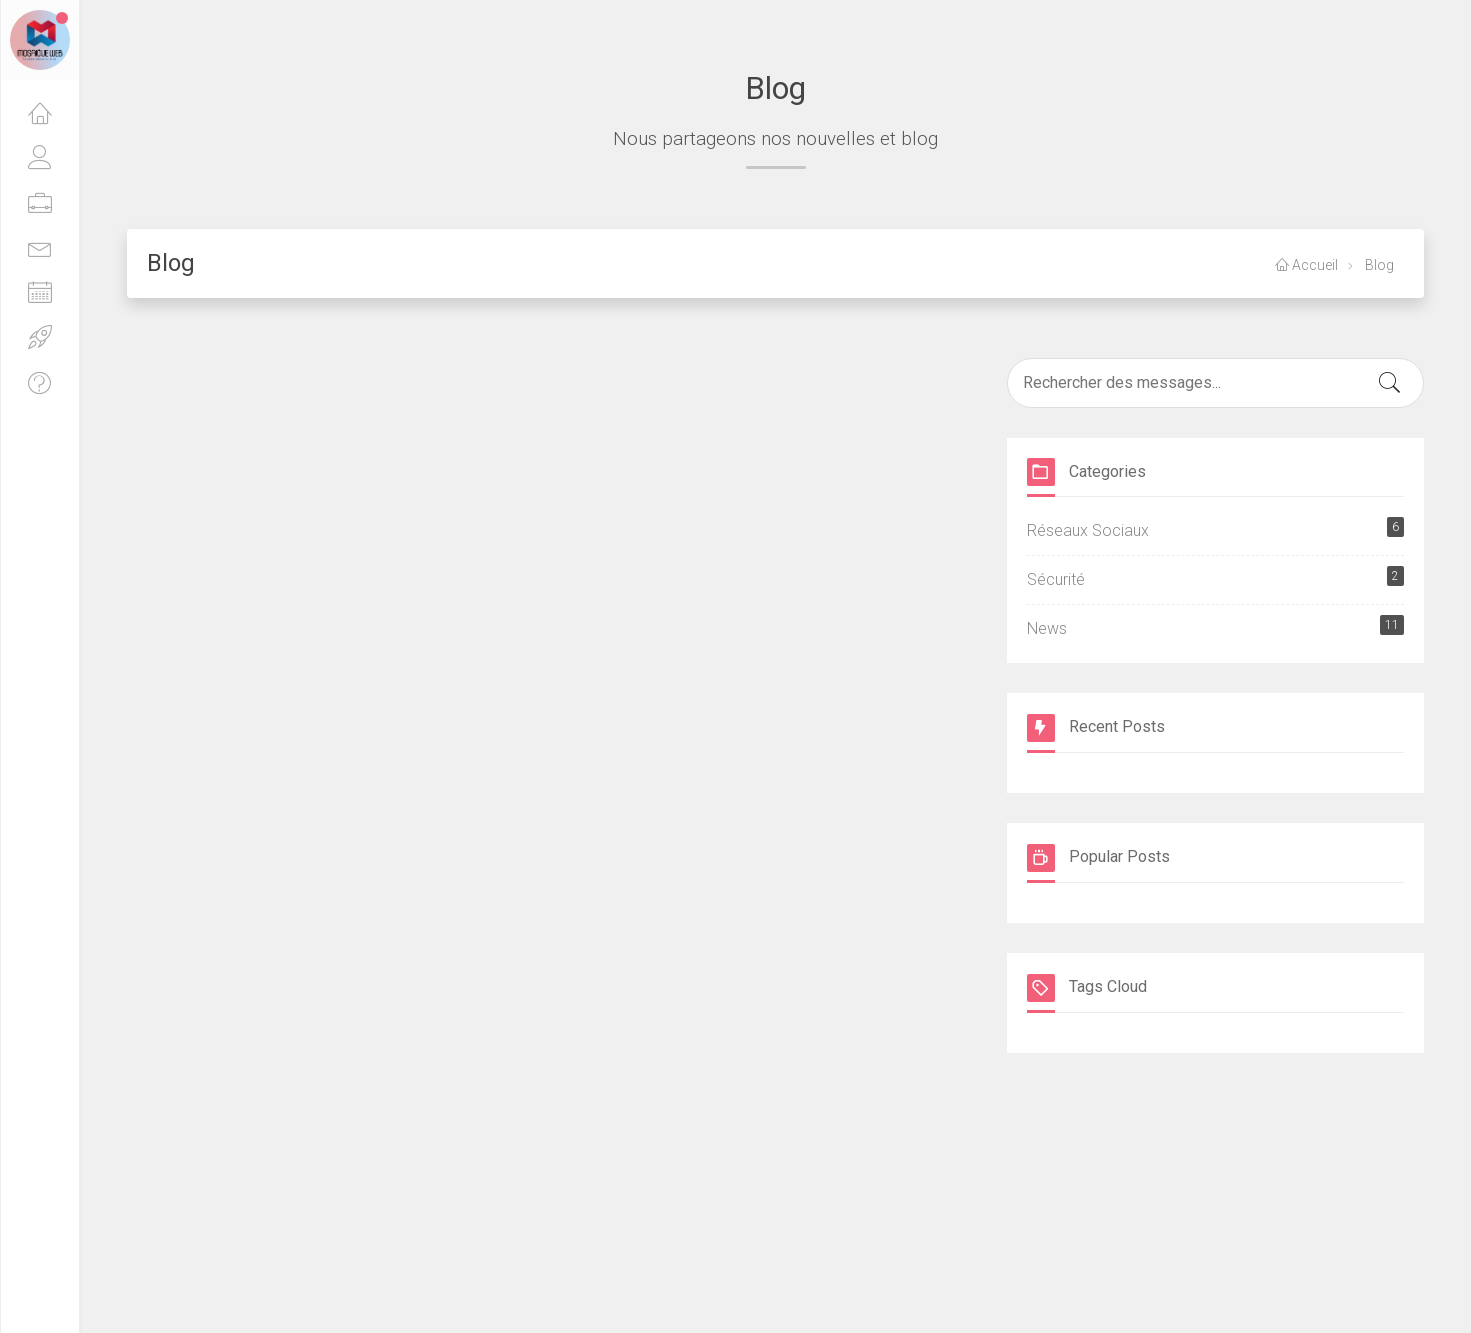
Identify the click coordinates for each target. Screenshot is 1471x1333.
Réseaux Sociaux (1216, 528)
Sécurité (1216, 577)
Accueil (1306, 265)
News (1216, 626)
